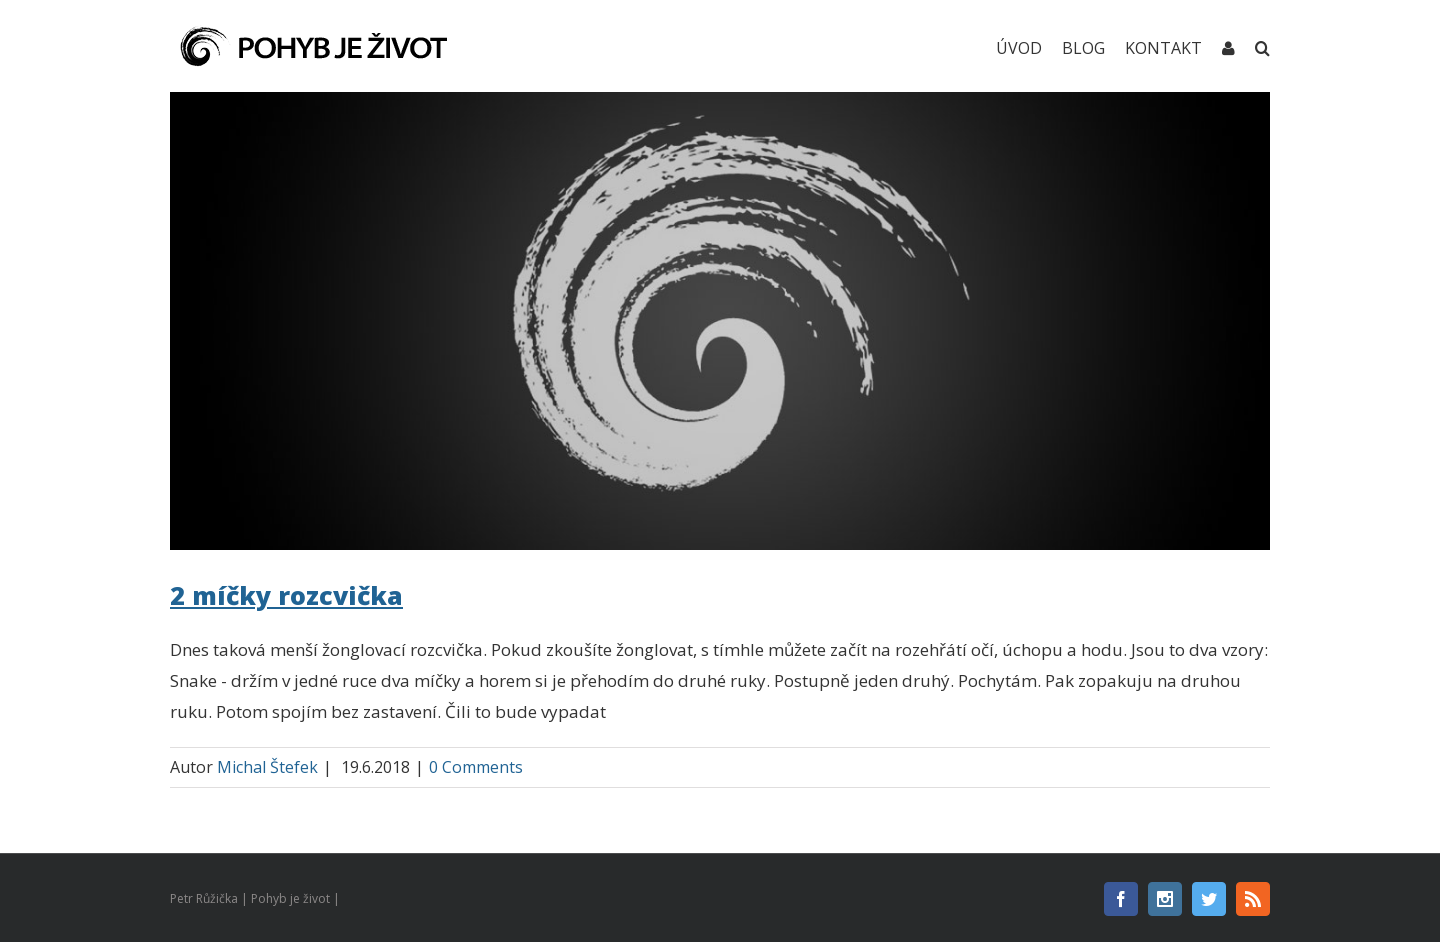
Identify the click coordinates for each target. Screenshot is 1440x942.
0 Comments (476, 767)
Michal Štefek (267, 767)
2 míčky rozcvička (286, 595)
